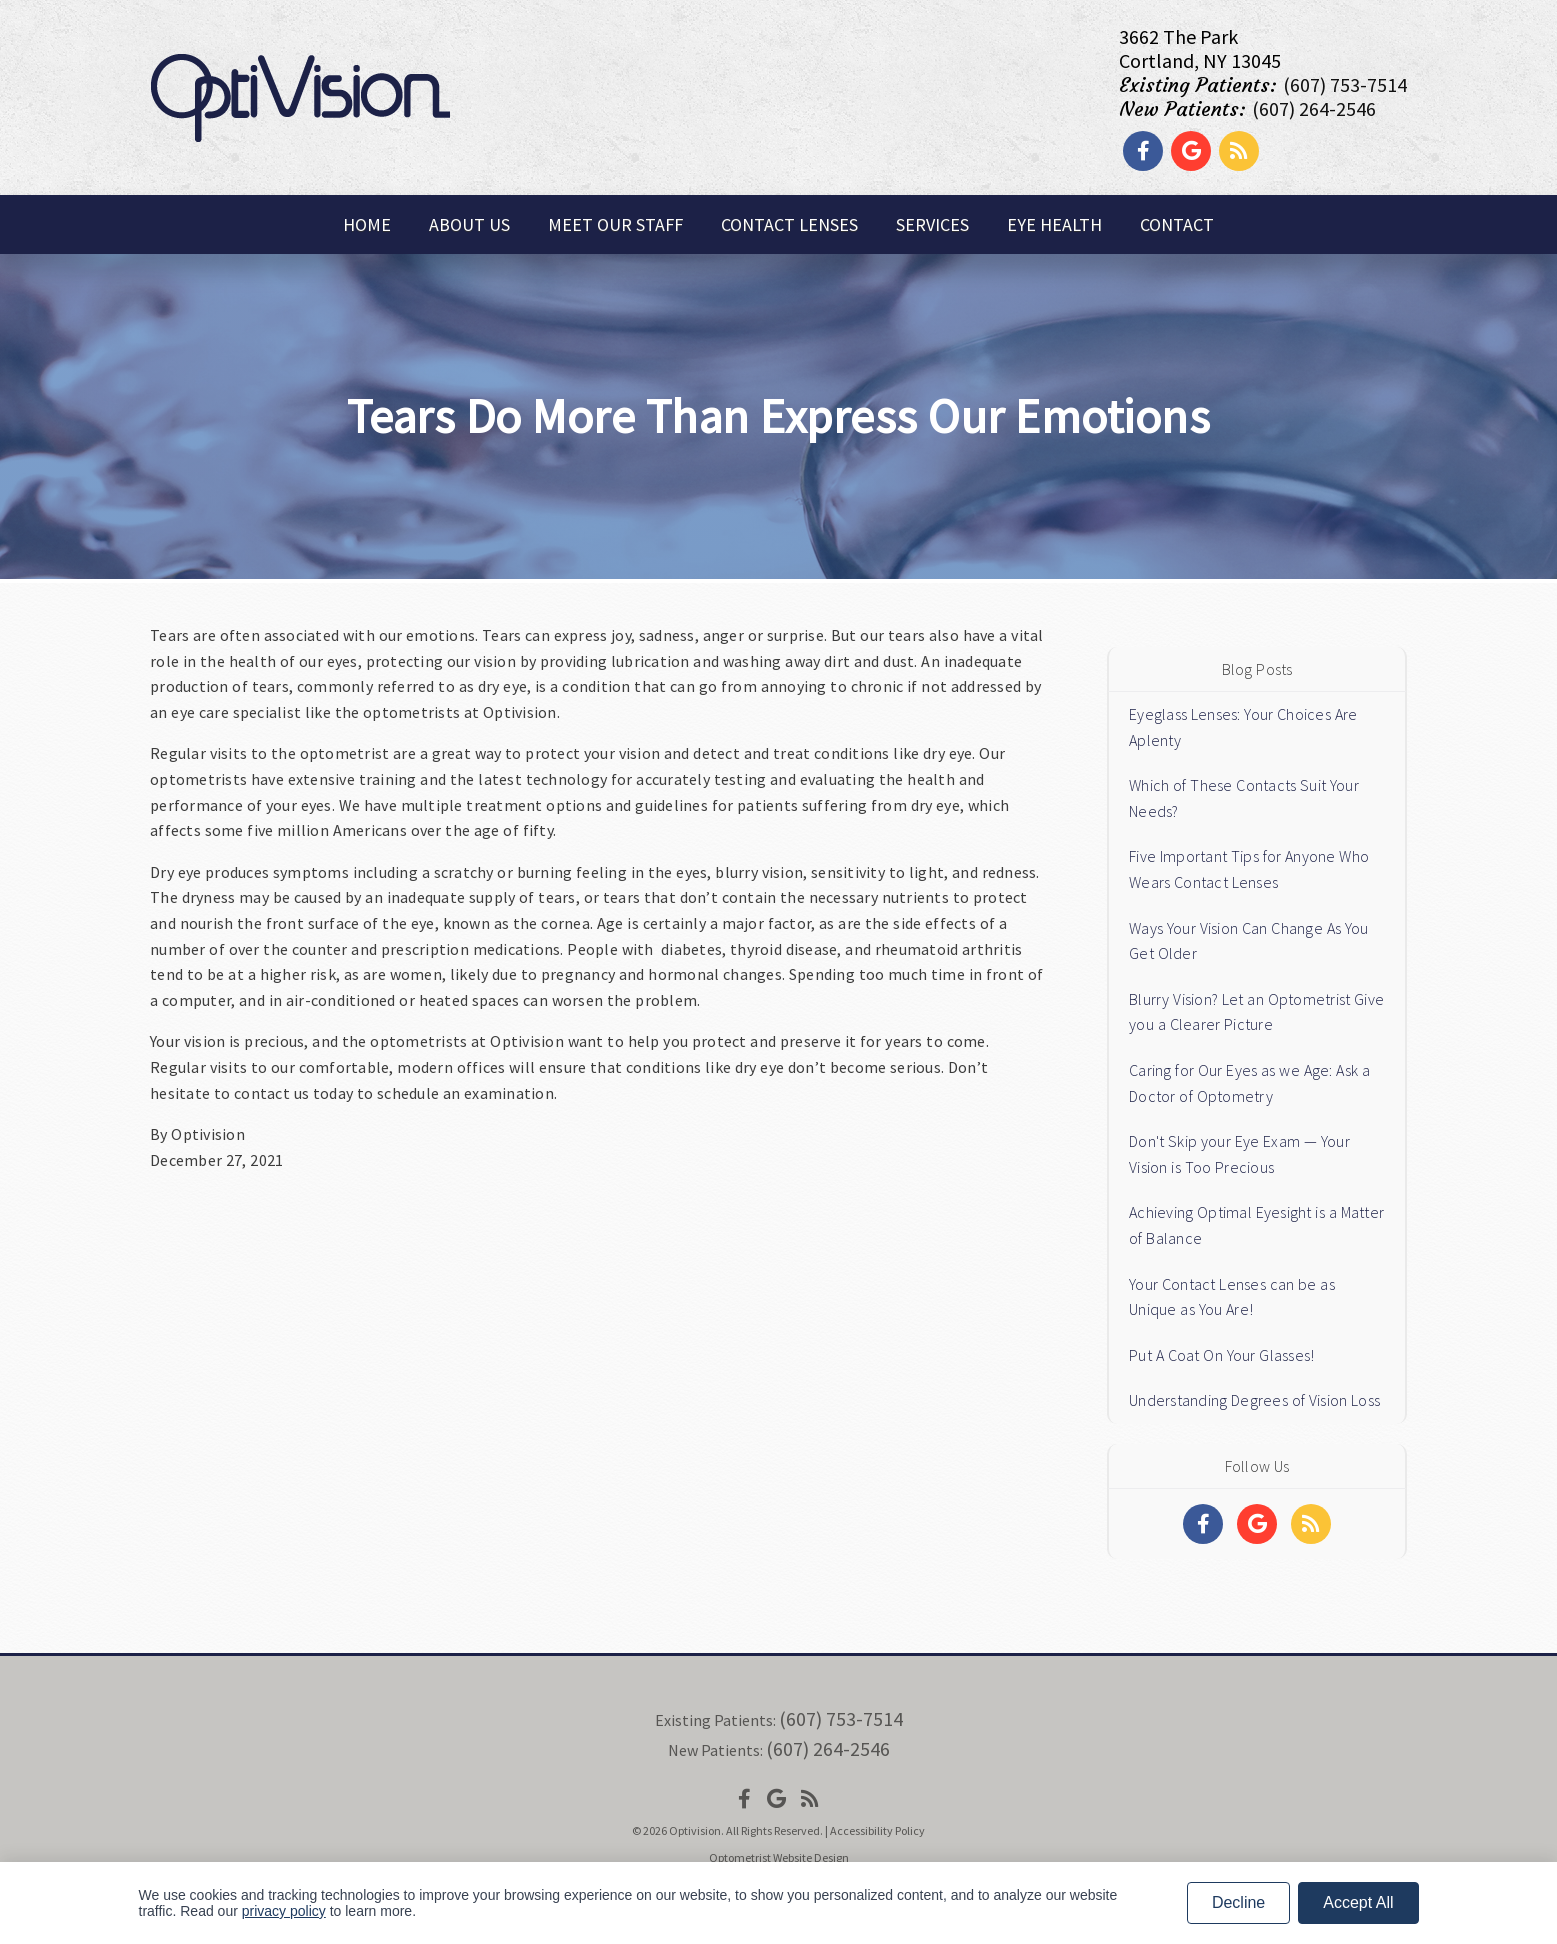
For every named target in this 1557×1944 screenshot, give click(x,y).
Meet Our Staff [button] (615, 224)
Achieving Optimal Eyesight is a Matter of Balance (1256, 1225)
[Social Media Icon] (744, 1798)
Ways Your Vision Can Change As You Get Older (1249, 941)
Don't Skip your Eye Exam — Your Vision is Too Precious (1239, 1154)
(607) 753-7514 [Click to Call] (1345, 84)
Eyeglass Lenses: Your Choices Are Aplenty (1243, 727)
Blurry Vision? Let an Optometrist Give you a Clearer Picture (1256, 1012)
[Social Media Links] (1203, 1524)
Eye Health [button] (1054, 224)
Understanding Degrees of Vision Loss (1254, 1400)
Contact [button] (1177, 224)
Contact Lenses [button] (789, 224)
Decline (1238, 1902)
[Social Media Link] (1143, 150)
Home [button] (367, 224)
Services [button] (932, 224)
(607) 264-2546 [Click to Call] (1314, 108)
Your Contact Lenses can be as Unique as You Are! (1232, 1297)
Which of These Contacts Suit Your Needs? (1244, 798)
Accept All (1358, 1902)
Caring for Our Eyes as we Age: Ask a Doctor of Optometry (1249, 1083)
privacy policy (284, 1911)
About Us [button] (469, 224)
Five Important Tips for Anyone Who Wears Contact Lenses (1249, 869)
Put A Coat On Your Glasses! (1221, 1355)
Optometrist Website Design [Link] (779, 1857)
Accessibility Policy (877, 1830)
